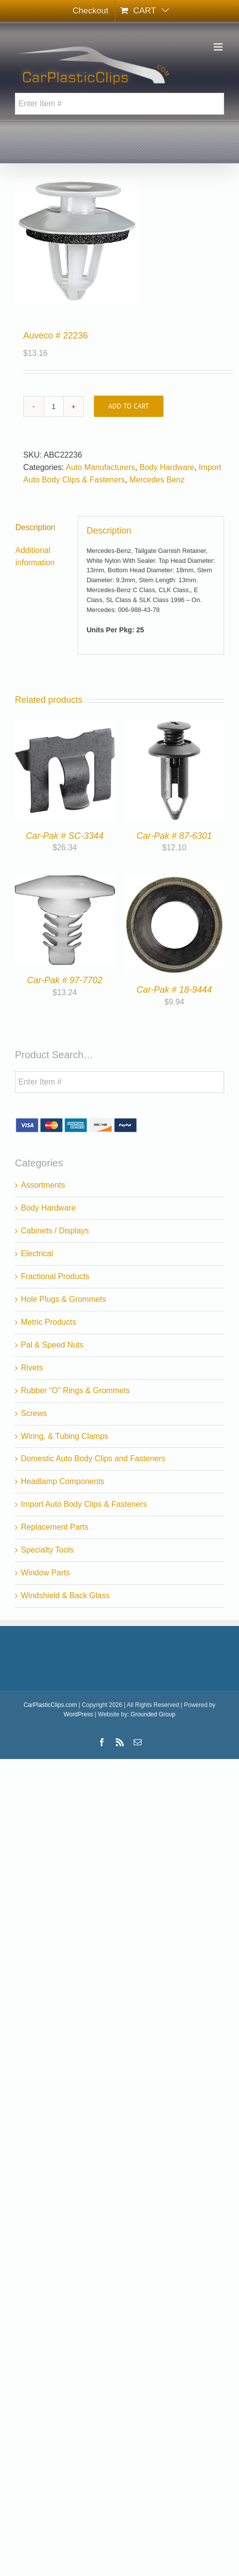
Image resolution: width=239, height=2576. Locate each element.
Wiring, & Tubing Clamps (64, 1436)
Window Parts (45, 1572)
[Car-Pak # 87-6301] (175, 726)
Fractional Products (55, 1276)
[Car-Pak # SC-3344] (65, 726)
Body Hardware (167, 467)
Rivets (32, 1367)
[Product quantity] (54, 406)
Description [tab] (35, 527)
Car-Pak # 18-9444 (174, 990)
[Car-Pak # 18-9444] (175, 881)
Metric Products (48, 1322)
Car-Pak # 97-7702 (64, 980)
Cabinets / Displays (55, 1230)
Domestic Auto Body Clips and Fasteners (93, 1458)
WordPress (78, 1714)
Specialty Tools (47, 1550)
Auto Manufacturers (100, 467)
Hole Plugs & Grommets (63, 1299)
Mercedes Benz (156, 479)
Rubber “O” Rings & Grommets (75, 1390)
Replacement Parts (54, 1527)
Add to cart (128, 406)
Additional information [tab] (35, 556)
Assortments (43, 1185)
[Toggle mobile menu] (219, 47)
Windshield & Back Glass (65, 1595)
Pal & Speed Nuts (52, 1345)
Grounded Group (153, 1714)
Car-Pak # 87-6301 (174, 836)
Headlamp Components (62, 1481)
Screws (34, 1413)
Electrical (37, 1253)
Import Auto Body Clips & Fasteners (84, 1504)
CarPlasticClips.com (50, 1704)
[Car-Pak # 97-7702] (65, 881)
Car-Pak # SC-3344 (65, 836)
